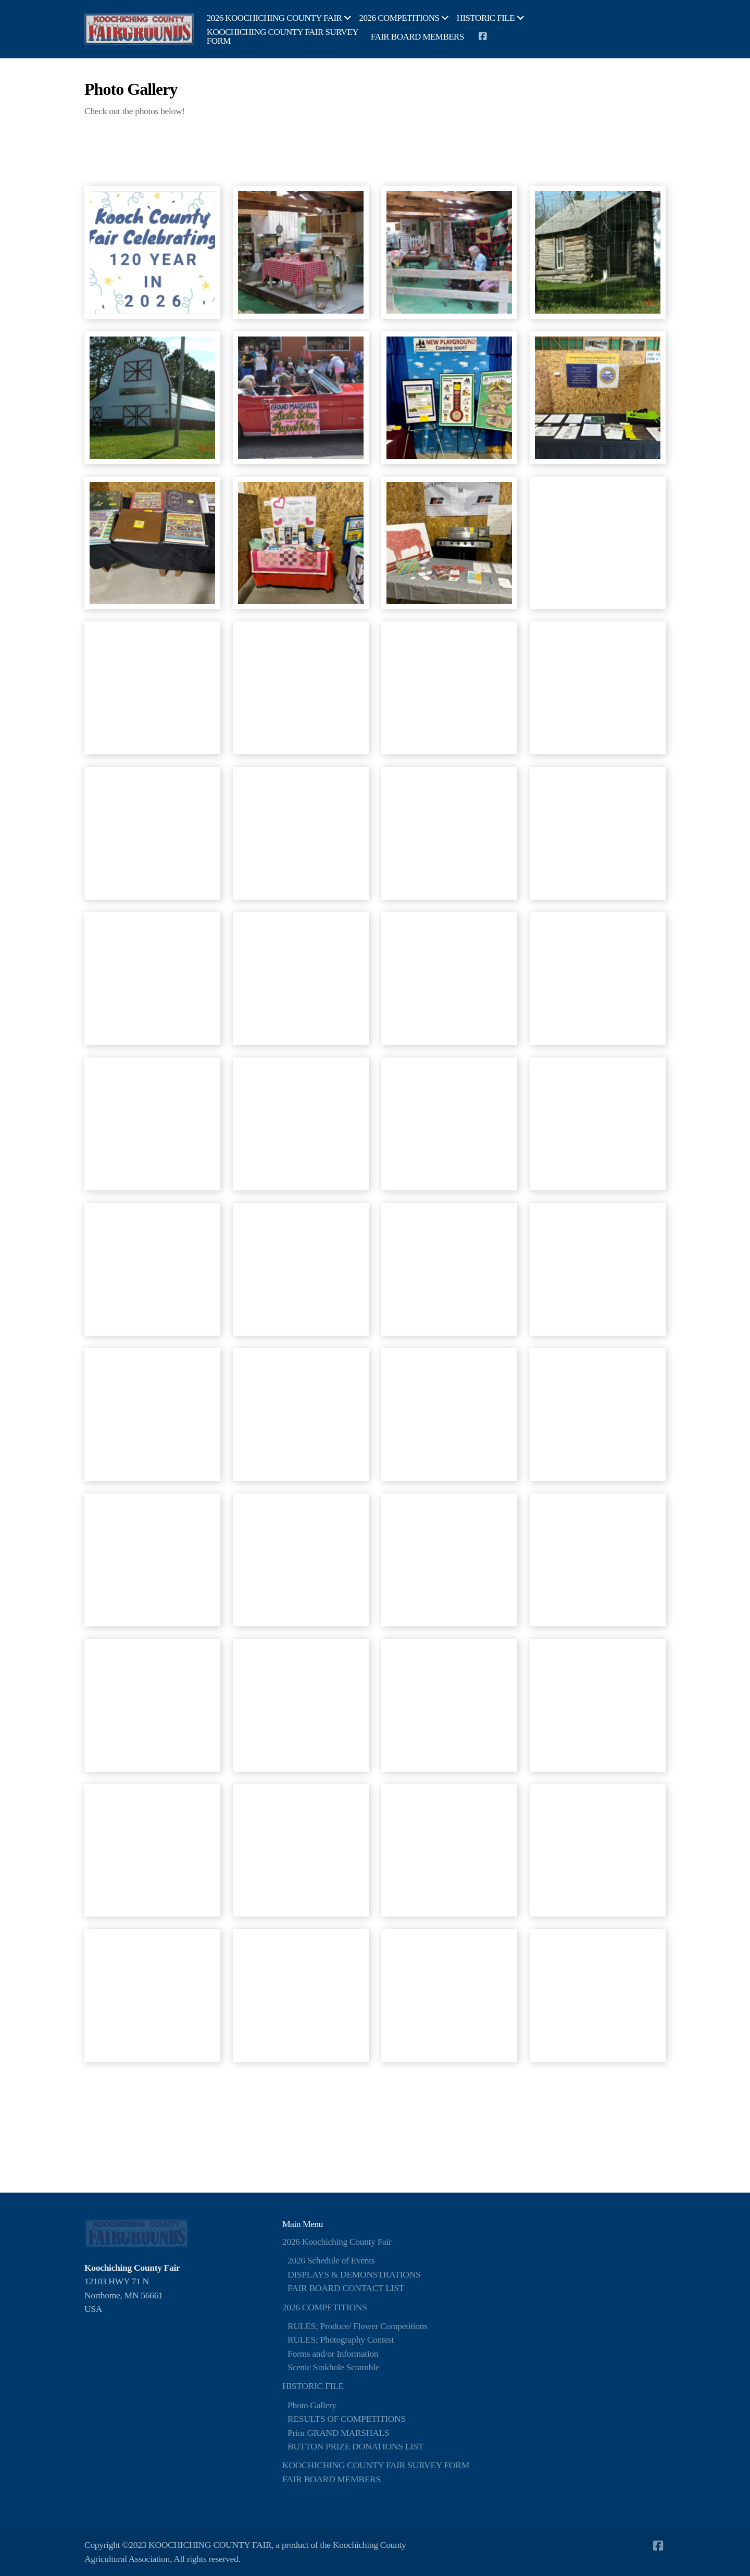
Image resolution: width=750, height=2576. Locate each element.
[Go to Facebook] (482, 36)
